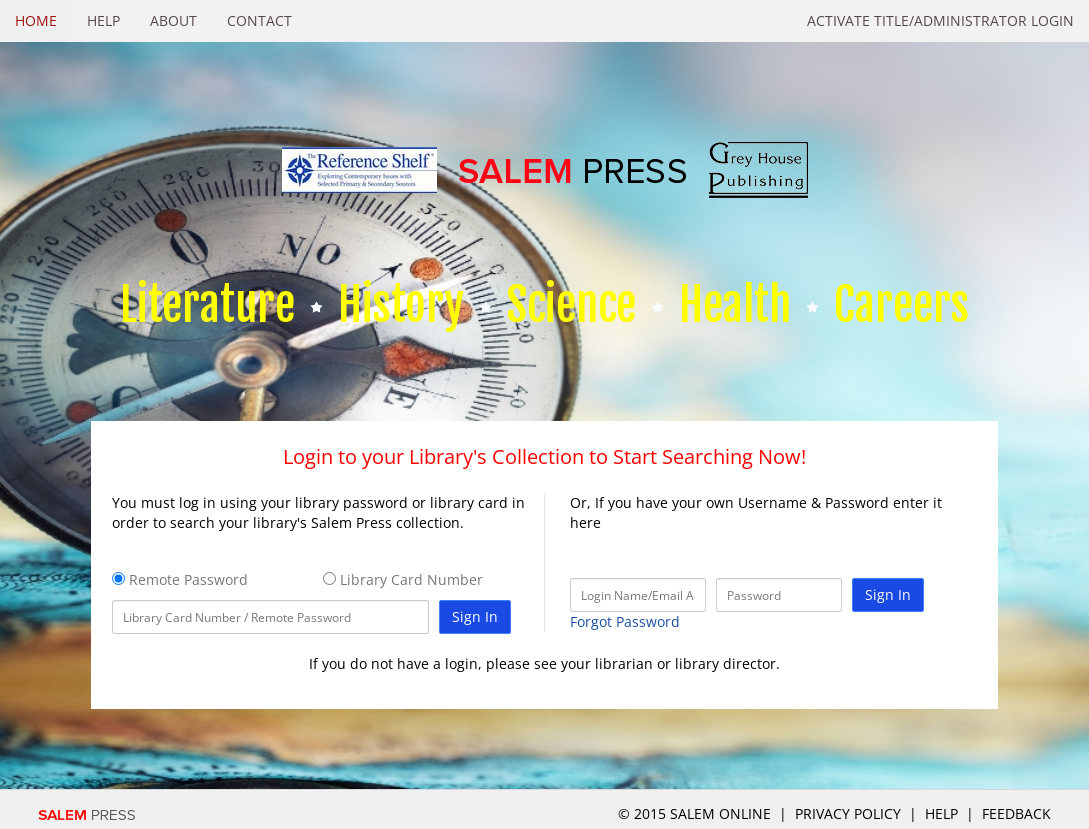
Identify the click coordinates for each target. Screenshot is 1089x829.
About (173, 20)
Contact (259, 20)
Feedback (1016, 813)
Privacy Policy (848, 813)
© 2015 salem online (696, 813)
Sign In (475, 616)
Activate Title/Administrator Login (940, 20)
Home (36, 20)
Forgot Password (625, 621)
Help (103, 20)
